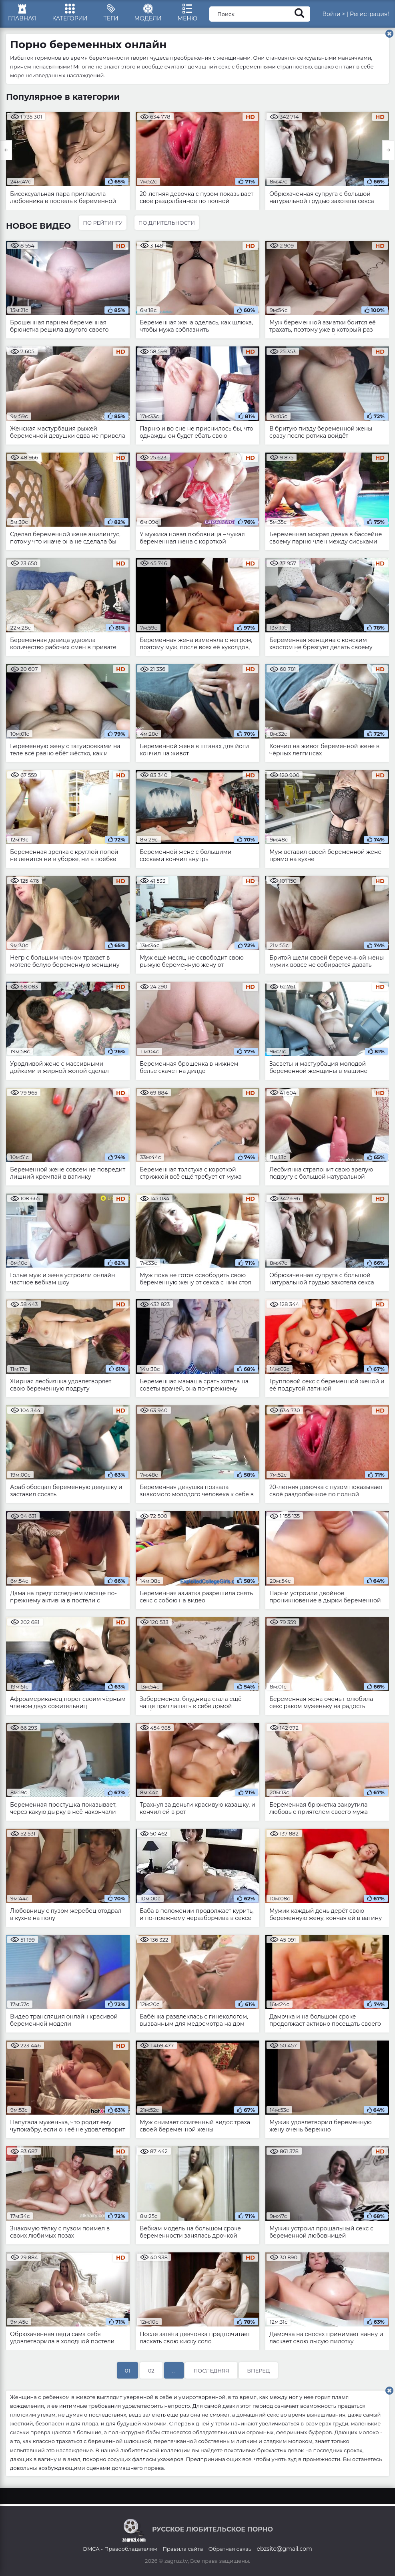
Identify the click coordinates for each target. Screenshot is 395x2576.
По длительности (166, 222)
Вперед (258, 2370)
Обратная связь (230, 2549)
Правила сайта (182, 2549)
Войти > (333, 14)
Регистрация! (369, 14)
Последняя (211, 2370)
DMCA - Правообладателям (120, 2549)
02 (151, 2370)
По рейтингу (102, 222)
